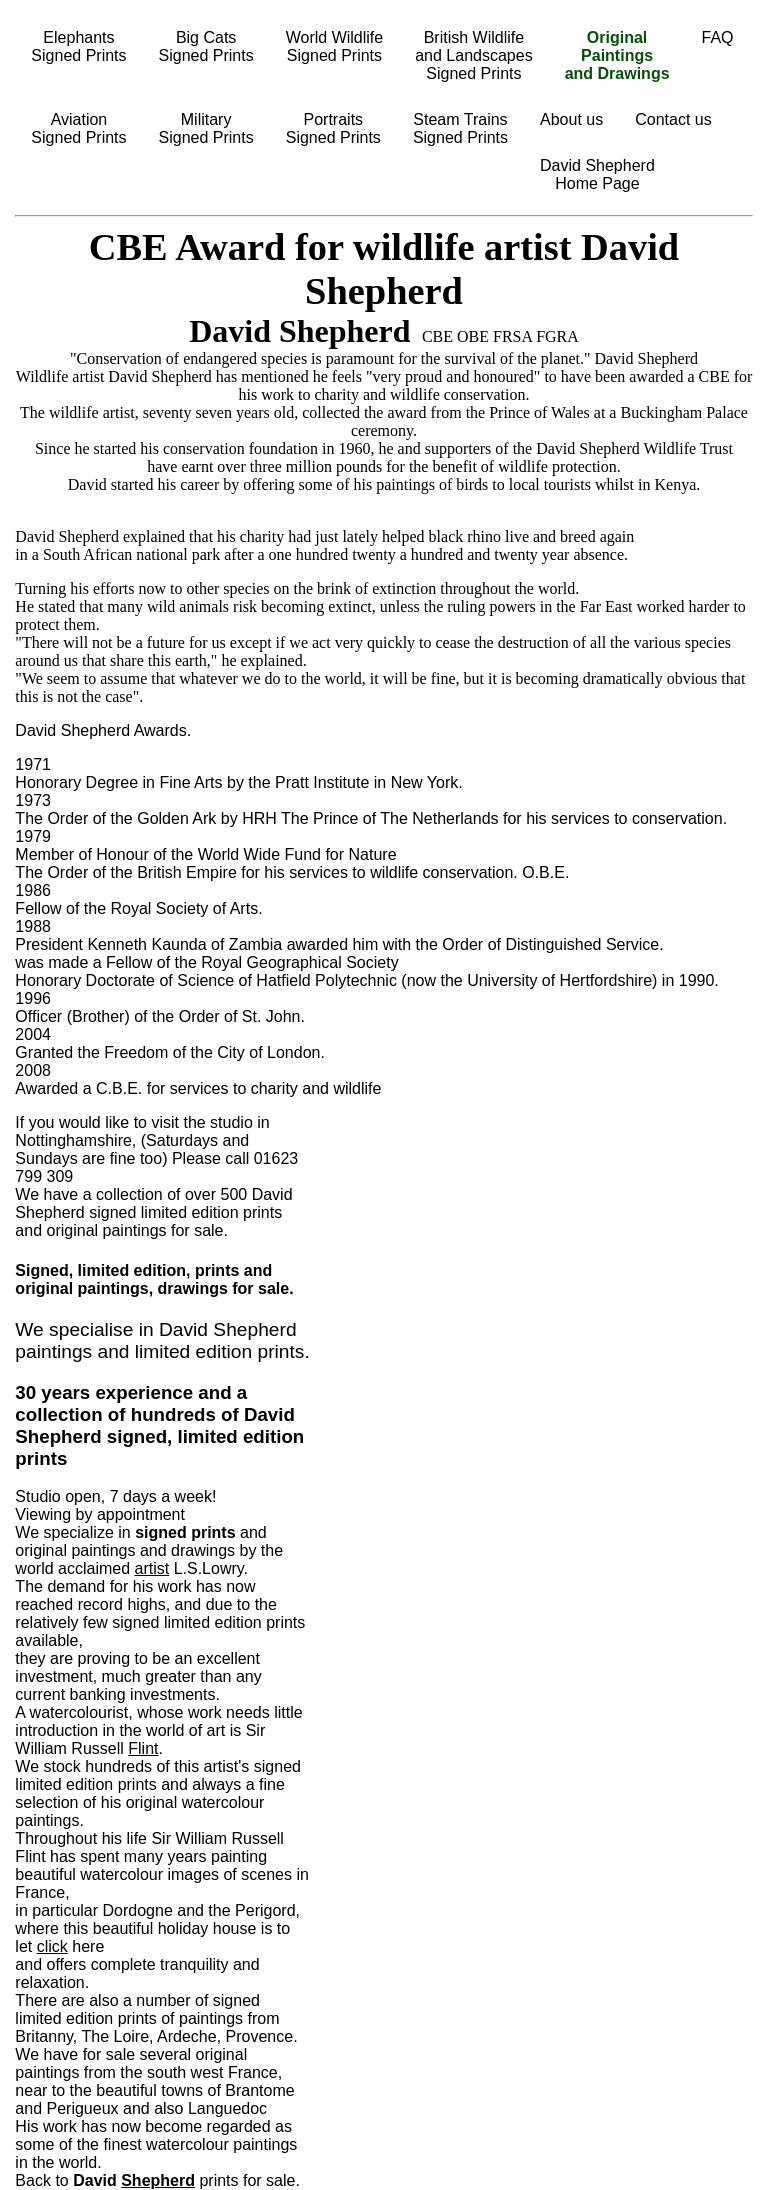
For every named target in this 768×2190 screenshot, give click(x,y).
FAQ (718, 37)
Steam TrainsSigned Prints (460, 128)
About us (571, 119)
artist (152, 1568)
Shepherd (158, 2180)
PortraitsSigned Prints (333, 128)
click (52, 1946)
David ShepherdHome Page (597, 174)
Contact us (673, 119)
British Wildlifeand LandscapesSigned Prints (473, 55)
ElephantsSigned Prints (78, 46)
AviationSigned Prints (78, 128)
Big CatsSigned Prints (206, 46)
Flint (143, 1748)
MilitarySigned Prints (206, 128)
